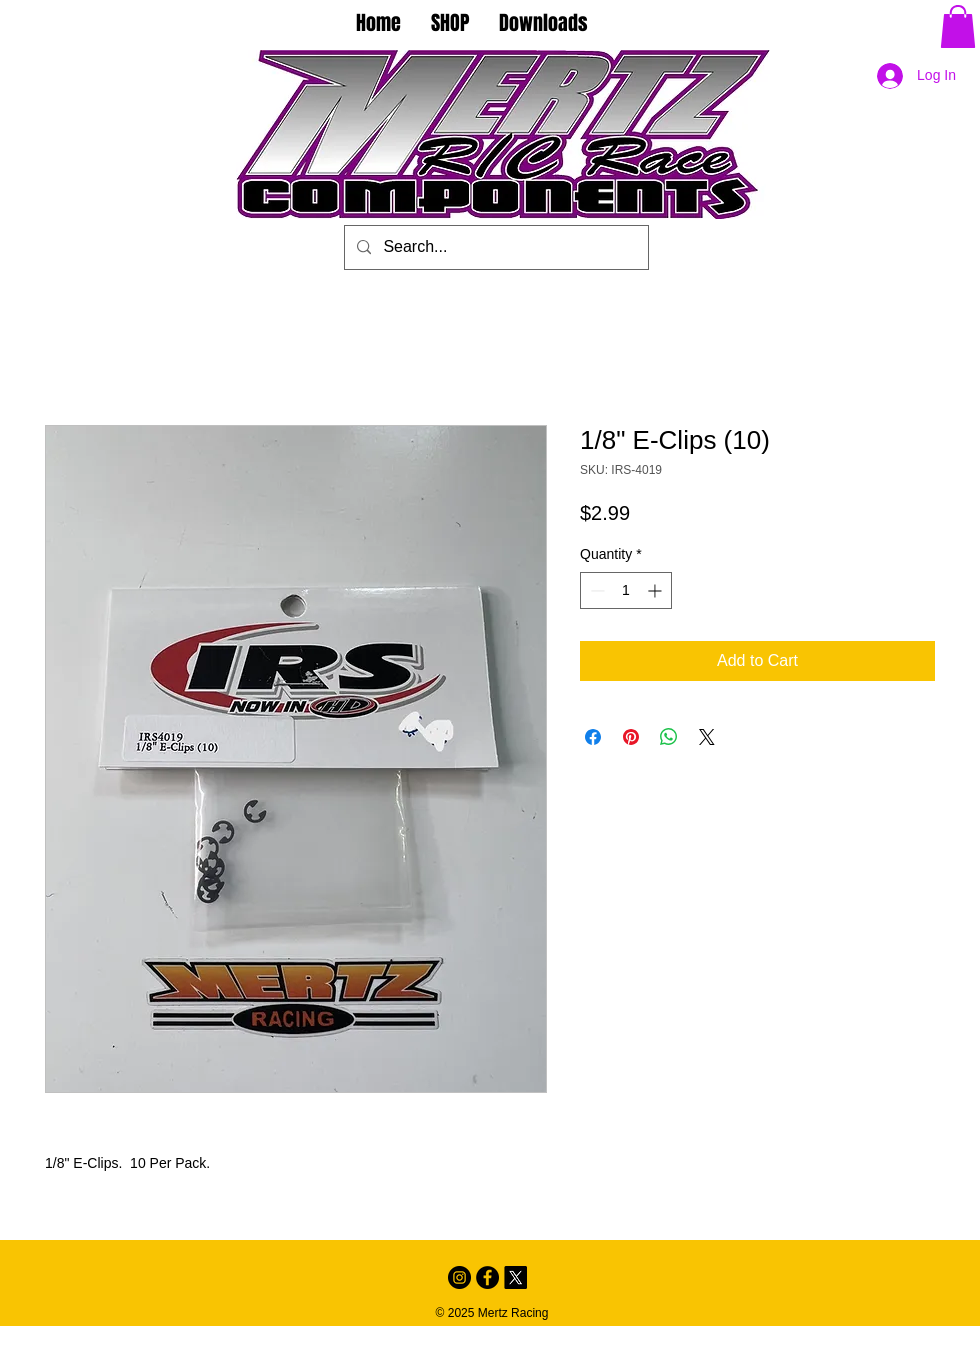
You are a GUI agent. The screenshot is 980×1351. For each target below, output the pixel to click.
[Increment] (656, 590)
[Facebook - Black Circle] (487, 1277)
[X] (515, 1277)
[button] (958, 26)
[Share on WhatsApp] (669, 737)
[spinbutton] (626, 590)
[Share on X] (707, 737)
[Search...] (494, 247)
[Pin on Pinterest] (631, 737)
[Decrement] (595, 590)
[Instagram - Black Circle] (459, 1277)
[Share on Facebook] (593, 737)
